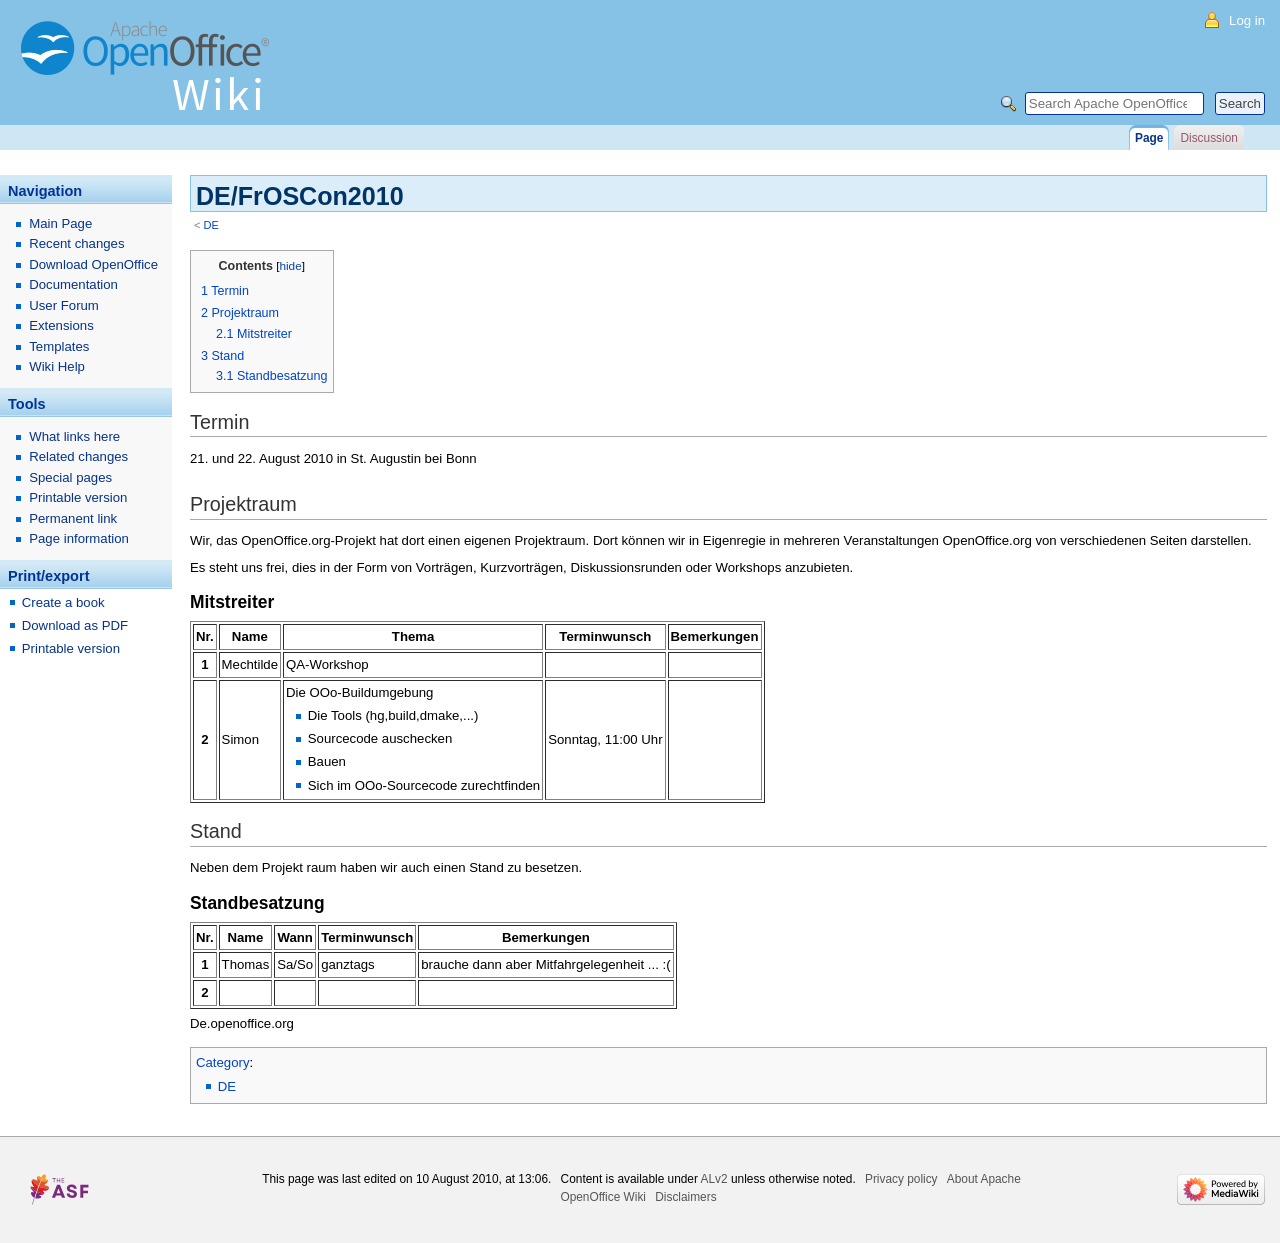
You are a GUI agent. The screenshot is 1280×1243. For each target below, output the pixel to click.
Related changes (78, 456)
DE (211, 225)
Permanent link (73, 518)
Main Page (60, 223)
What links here (74, 436)
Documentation (73, 284)
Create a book (63, 602)
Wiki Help (57, 366)
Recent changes (76, 243)
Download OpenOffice (93, 264)
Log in (1247, 20)
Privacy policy (901, 1179)
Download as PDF (75, 625)
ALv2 (714, 1179)
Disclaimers (685, 1197)
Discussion (1208, 138)
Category (223, 1062)
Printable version (78, 497)
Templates (59, 346)
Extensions (61, 325)
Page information (79, 538)
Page (1149, 138)
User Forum (64, 305)
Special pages (70, 477)
